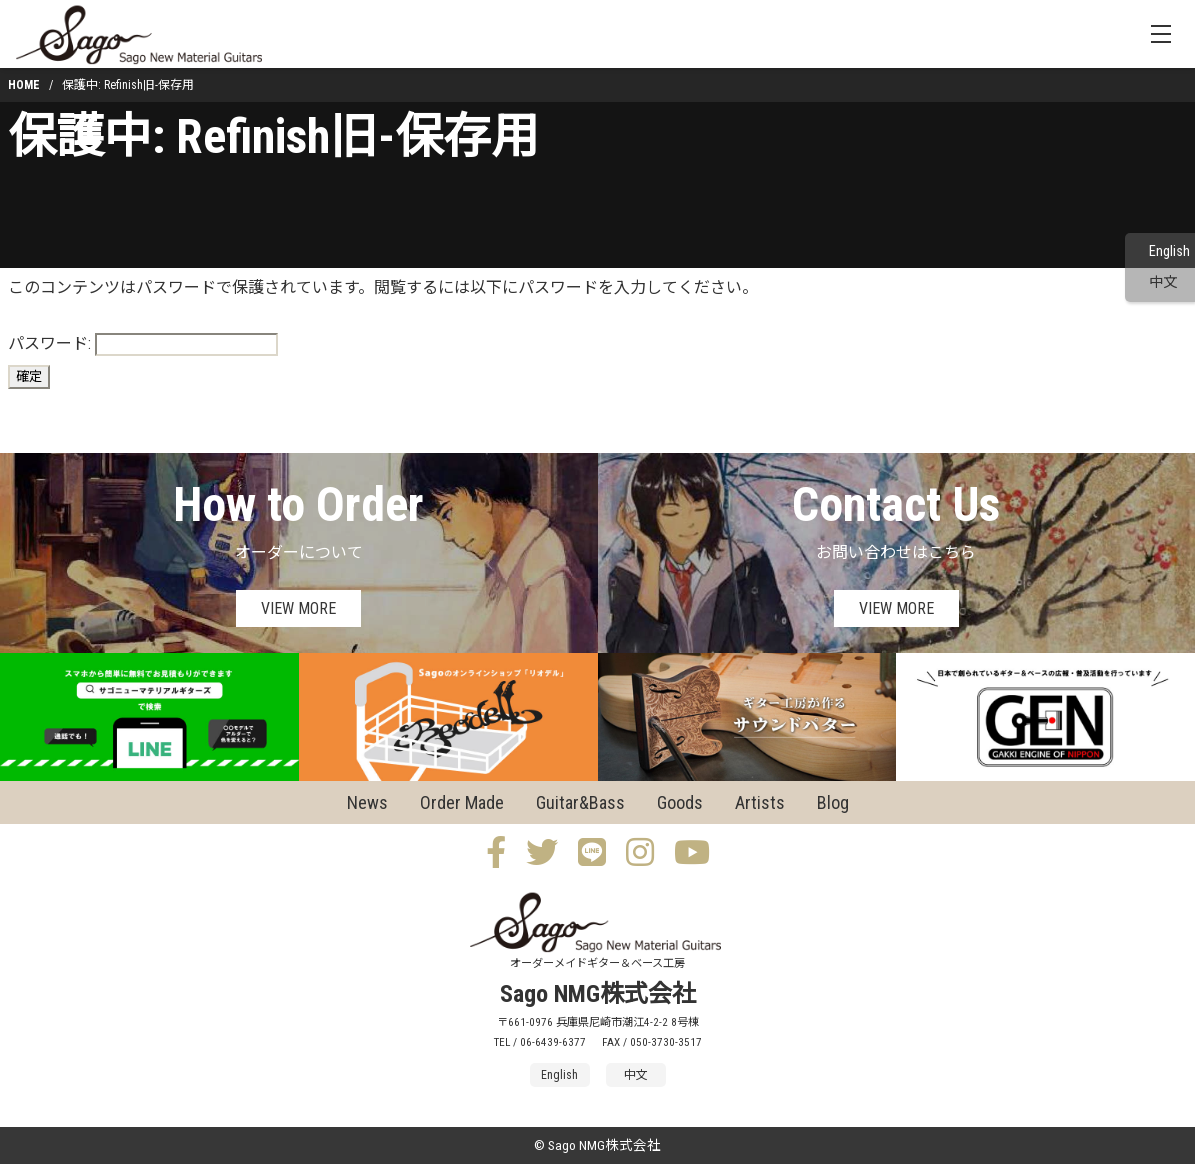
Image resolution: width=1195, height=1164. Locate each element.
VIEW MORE (298, 608)
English (1169, 251)
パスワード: (143, 344)
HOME (24, 85)
